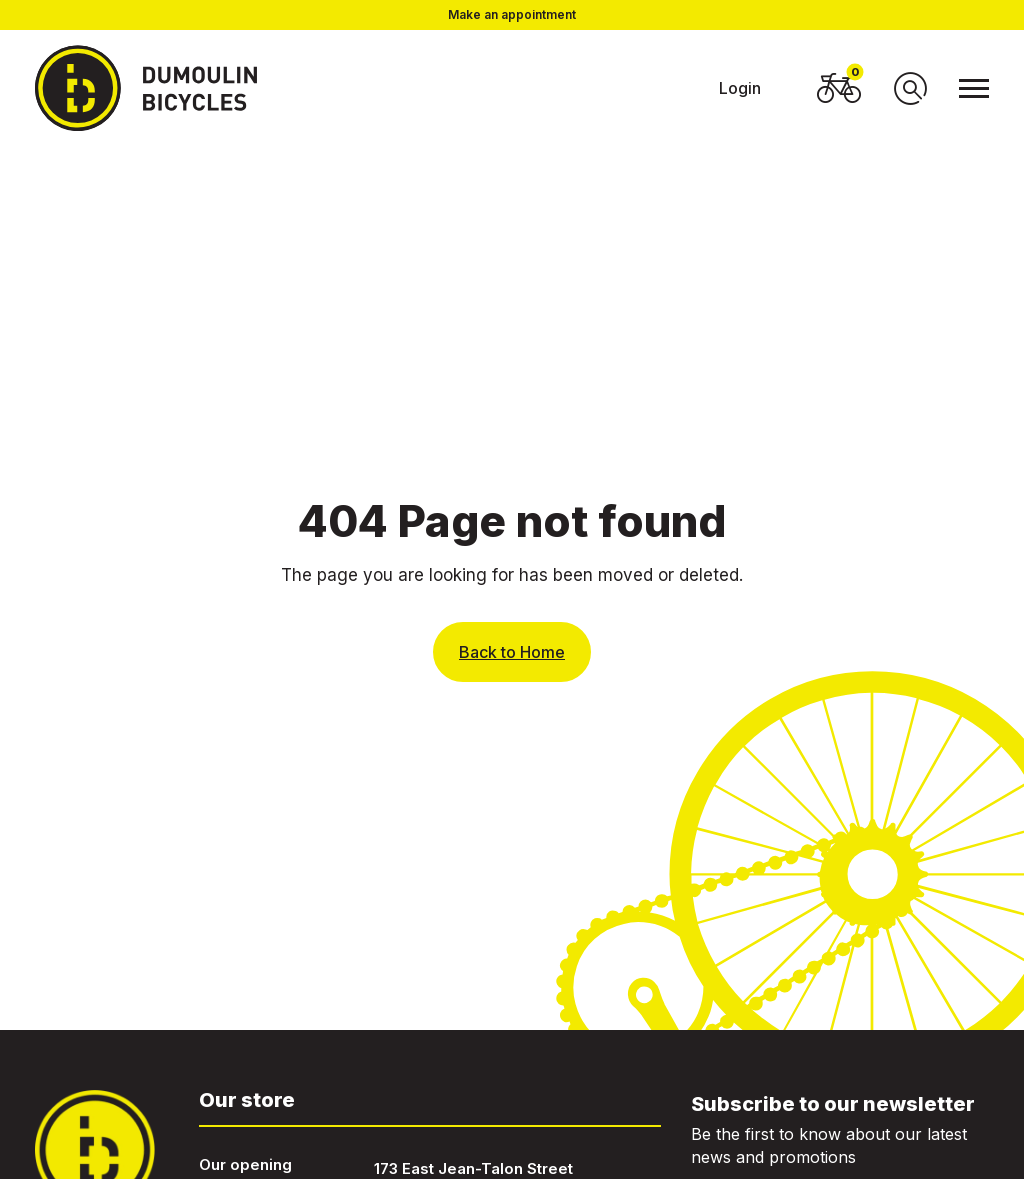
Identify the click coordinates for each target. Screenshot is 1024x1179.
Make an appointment (512, 15)
